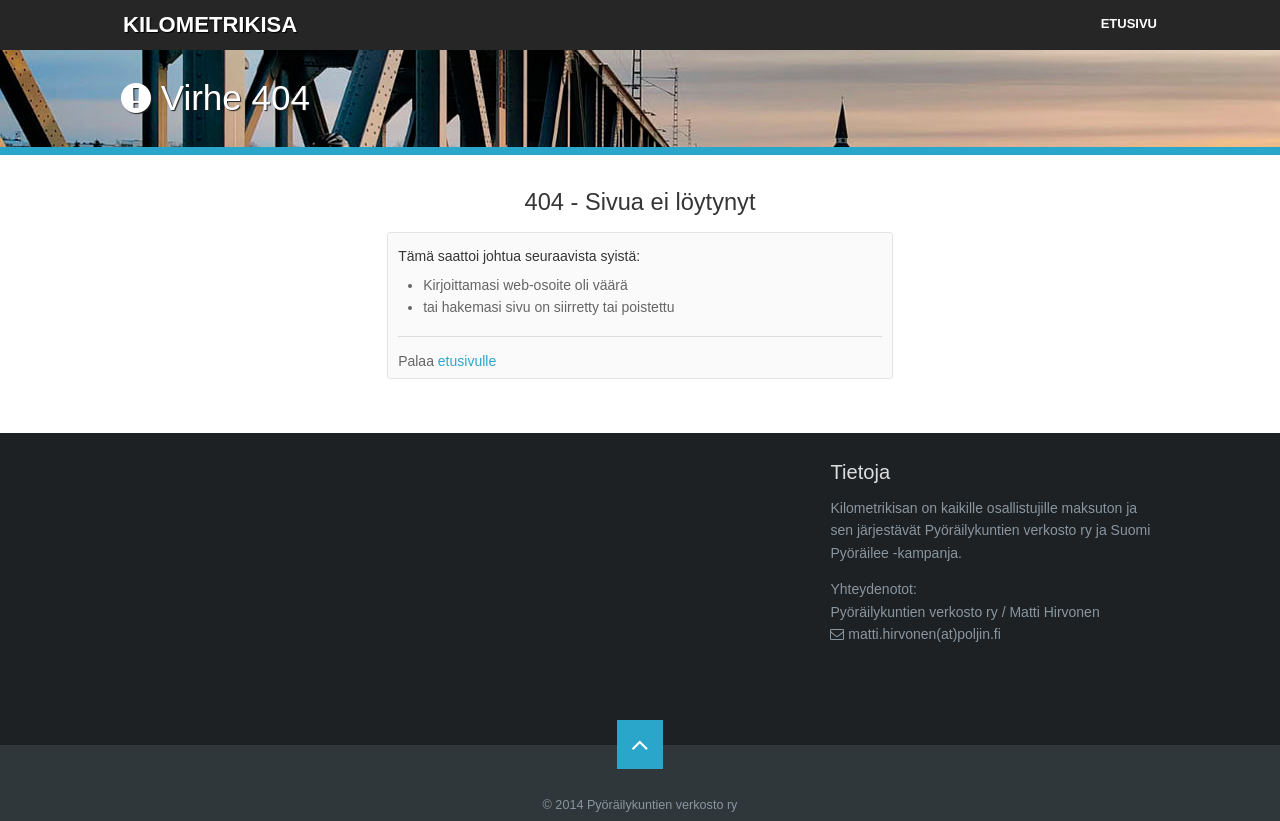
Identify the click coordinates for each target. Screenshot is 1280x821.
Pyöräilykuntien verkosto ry (662, 805)
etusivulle (467, 361)
